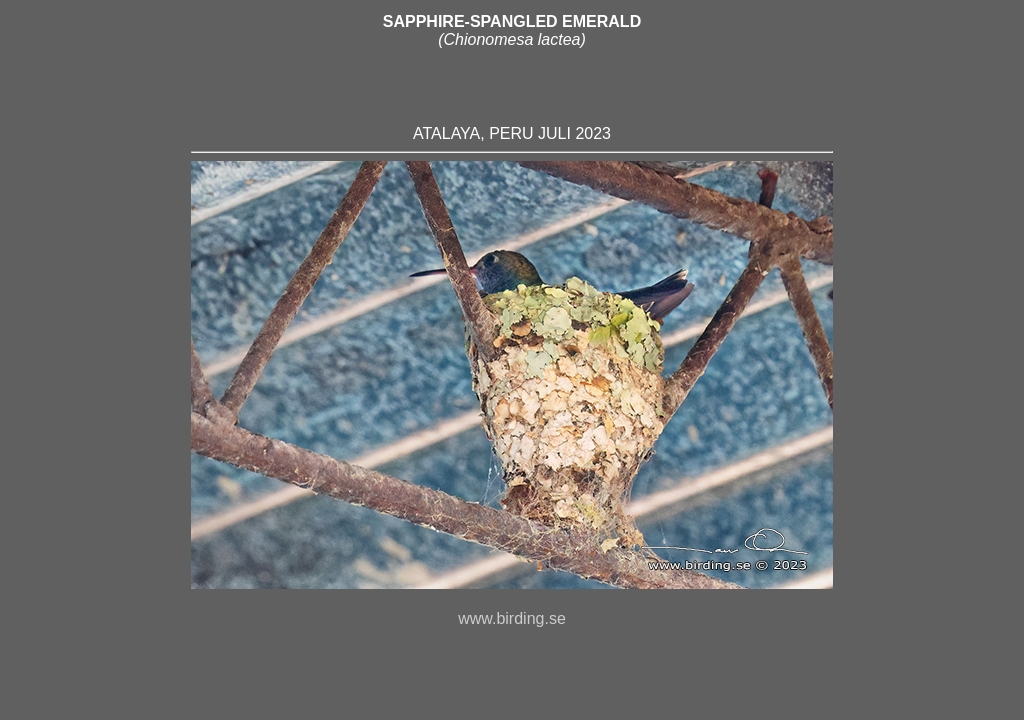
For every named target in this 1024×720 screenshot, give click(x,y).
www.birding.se (512, 627)
